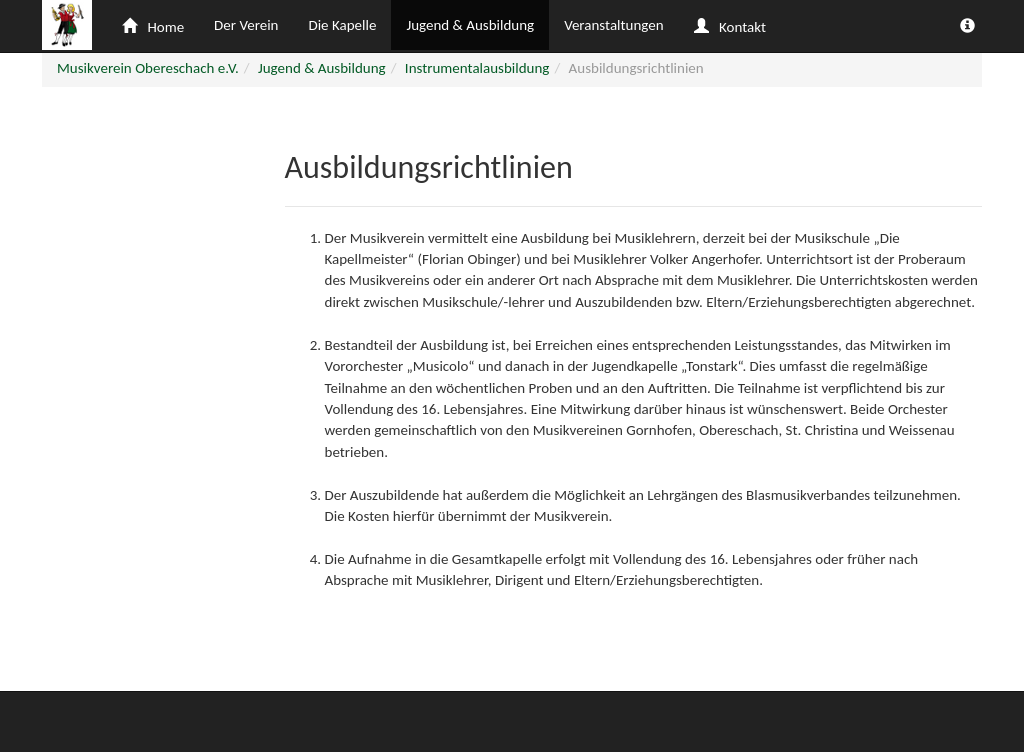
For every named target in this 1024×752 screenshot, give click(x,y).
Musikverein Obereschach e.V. (148, 68)
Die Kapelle (342, 25)
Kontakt (730, 27)
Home (153, 27)
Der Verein (246, 25)
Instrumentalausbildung (477, 68)
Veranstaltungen (613, 25)
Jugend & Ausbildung (470, 25)
